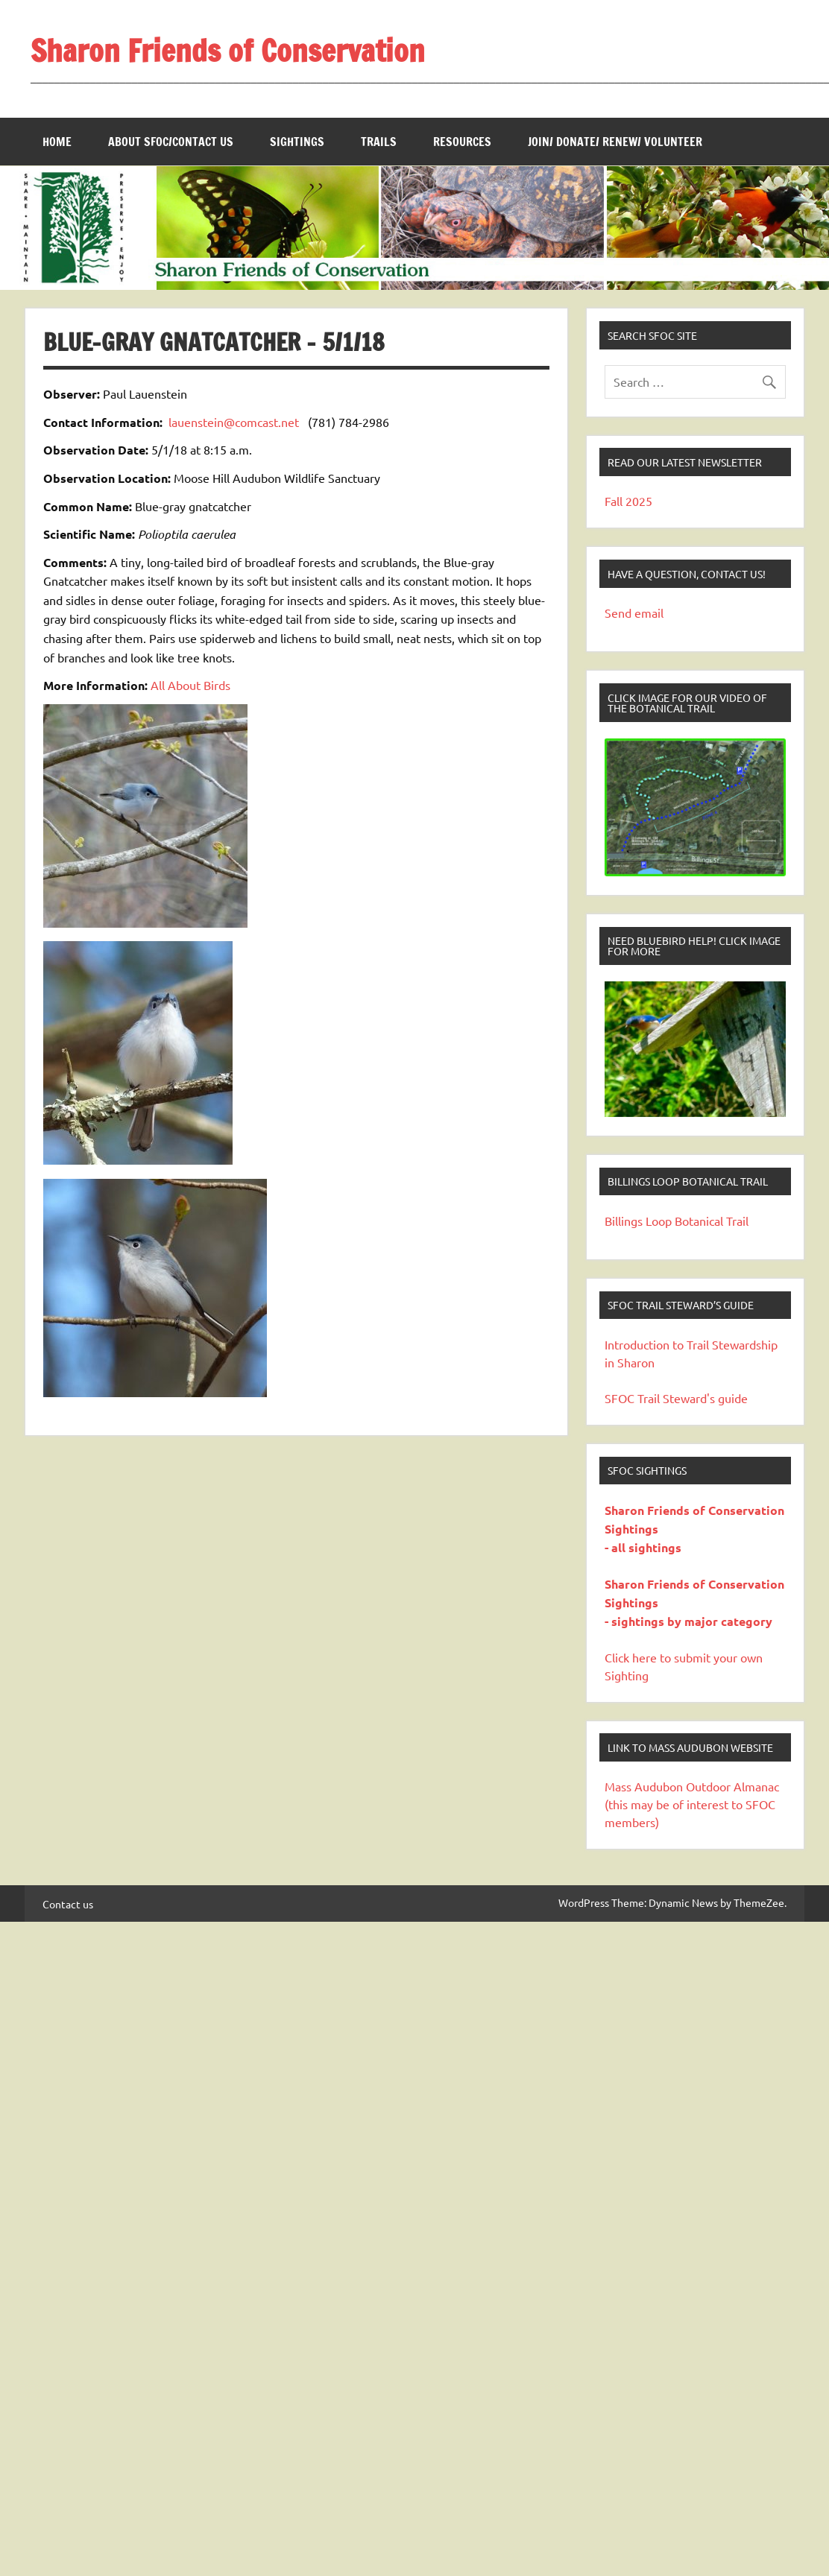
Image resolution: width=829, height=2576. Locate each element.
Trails (379, 141)
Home (57, 141)
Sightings (297, 141)
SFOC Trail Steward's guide (676, 1397)
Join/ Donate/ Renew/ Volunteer (615, 141)
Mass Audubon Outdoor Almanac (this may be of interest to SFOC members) (692, 1804)
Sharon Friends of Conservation (228, 50)
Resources (462, 141)
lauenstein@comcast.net (233, 421)
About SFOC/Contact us (170, 141)
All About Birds (190, 684)
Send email (634, 612)
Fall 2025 (628, 500)
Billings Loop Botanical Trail (676, 1220)
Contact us (67, 1904)
